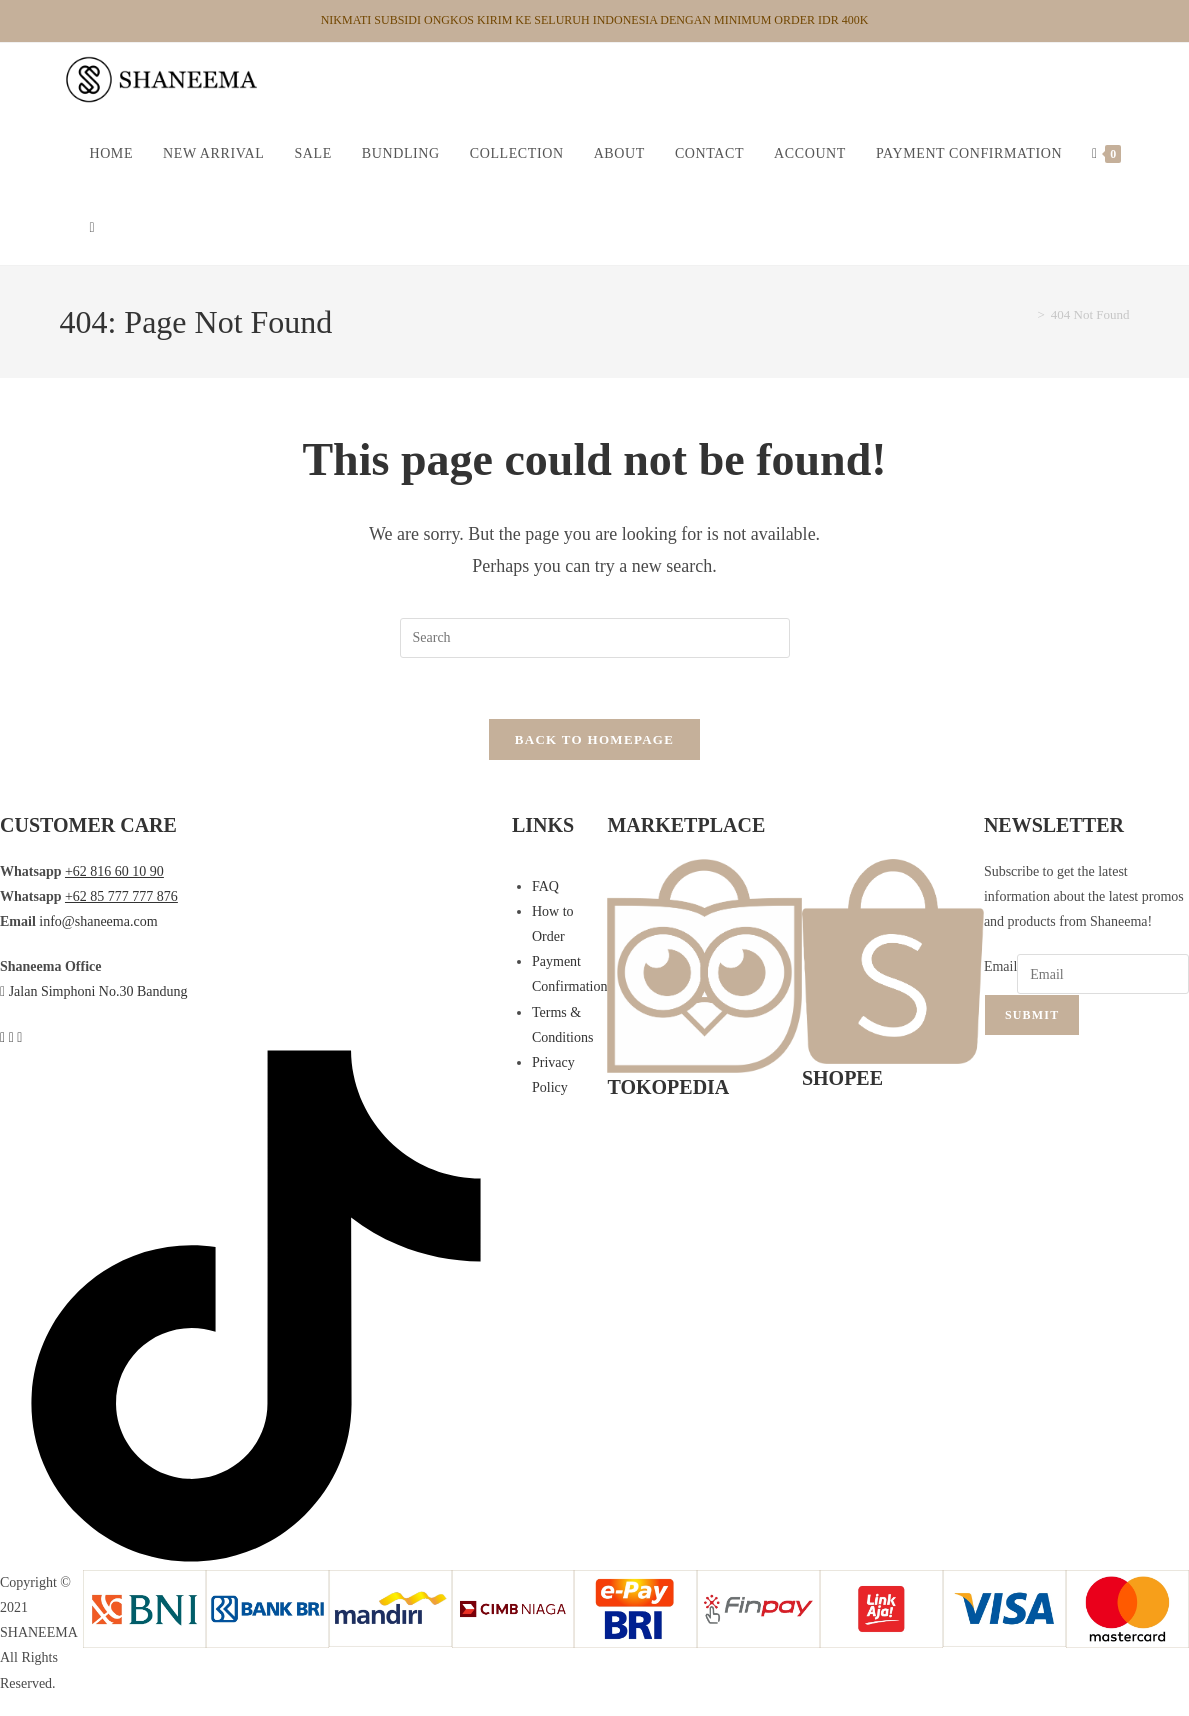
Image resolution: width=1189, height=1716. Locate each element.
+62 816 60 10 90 (114, 871)
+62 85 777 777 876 (121, 896)
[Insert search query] (595, 638)
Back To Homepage (594, 739)
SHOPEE (842, 1078)
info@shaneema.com (98, 921)
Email (1000, 966)
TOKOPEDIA (668, 1087)
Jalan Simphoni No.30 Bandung (98, 991)
